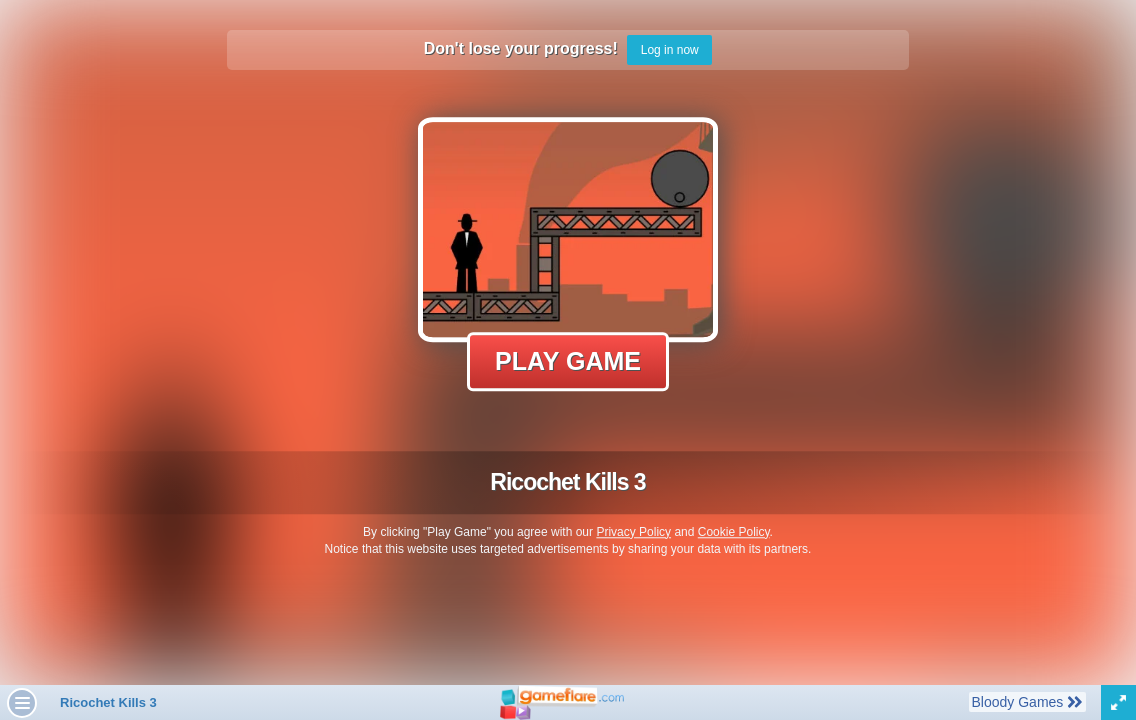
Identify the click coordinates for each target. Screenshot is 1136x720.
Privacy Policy (633, 532)
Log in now (670, 50)
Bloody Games (1027, 701)
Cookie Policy (734, 532)
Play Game (568, 361)
